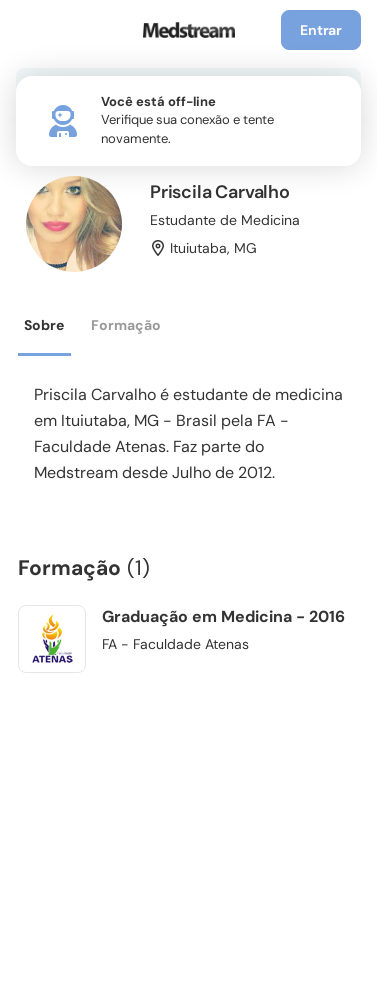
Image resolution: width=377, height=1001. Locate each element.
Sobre (44, 325)
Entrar (321, 30)
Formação (126, 325)
